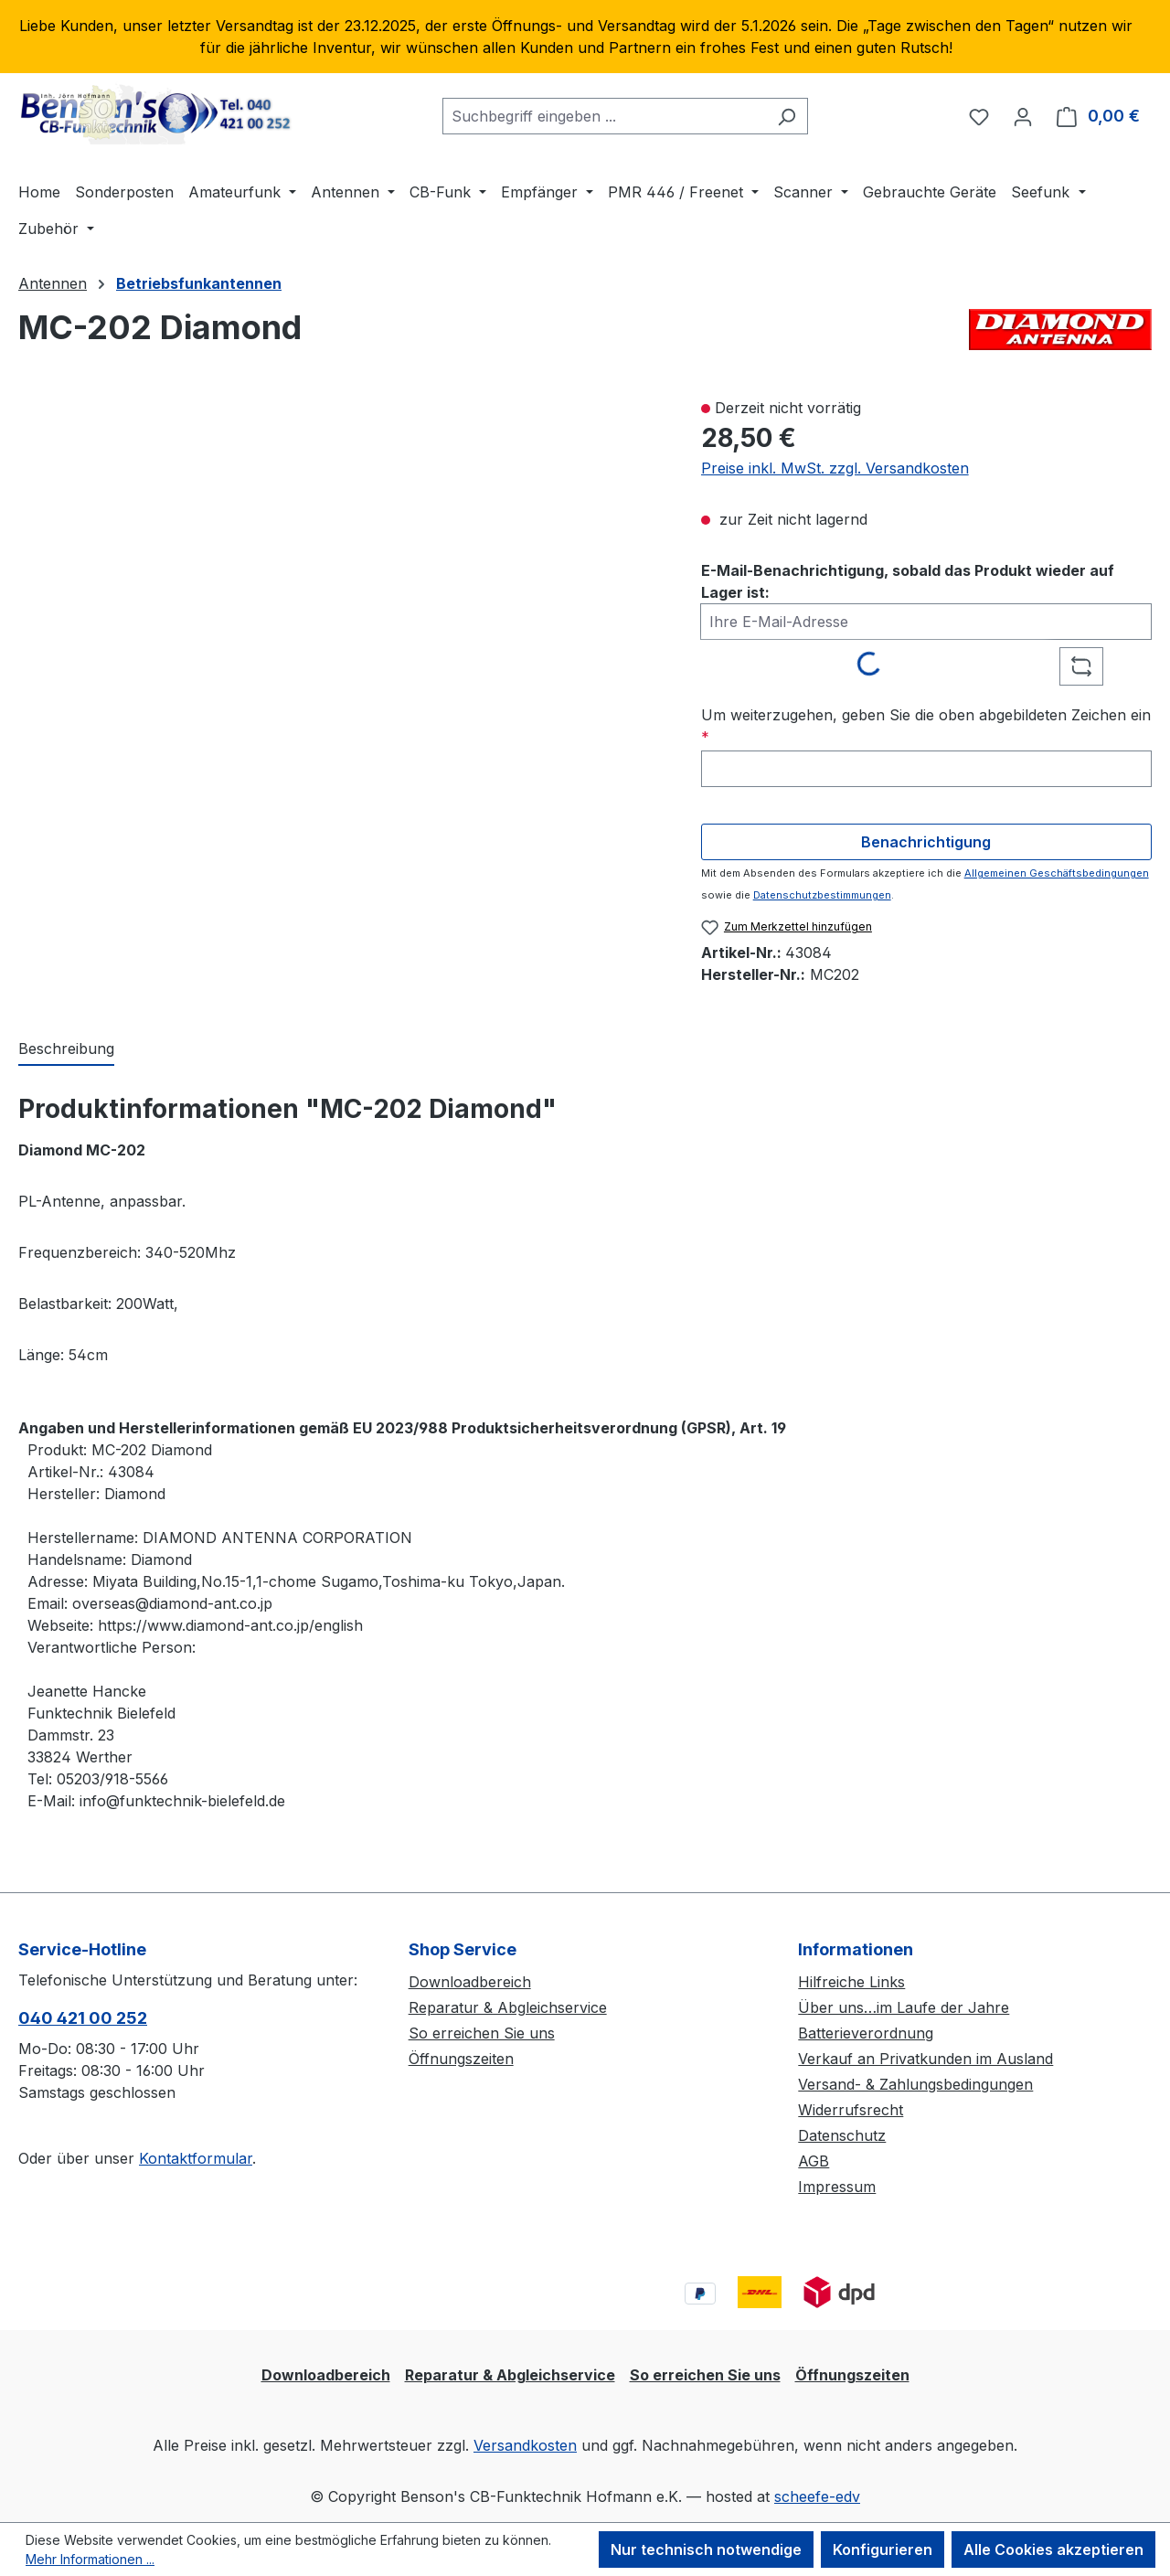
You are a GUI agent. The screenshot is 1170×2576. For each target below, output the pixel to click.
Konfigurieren (882, 2549)
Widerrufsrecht (850, 2110)
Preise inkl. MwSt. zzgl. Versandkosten (835, 468)
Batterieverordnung (865, 2033)
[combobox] (604, 116)
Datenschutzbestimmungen (822, 895)
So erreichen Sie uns (482, 2033)
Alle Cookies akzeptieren (1053, 2549)
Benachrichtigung (926, 842)
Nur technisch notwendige (706, 2549)
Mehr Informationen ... (90, 2559)
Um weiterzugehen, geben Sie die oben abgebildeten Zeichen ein (926, 726)
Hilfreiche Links (851, 1982)
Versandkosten (525, 2445)
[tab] (66, 1049)
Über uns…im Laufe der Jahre (903, 2007)
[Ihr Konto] (1023, 116)
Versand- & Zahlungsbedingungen (915, 2084)
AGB (813, 2161)
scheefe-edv (817, 2496)
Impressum (837, 2186)
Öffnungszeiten (461, 2058)
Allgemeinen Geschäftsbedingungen (1056, 873)
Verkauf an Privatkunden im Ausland (925, 2058)
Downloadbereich (470, 1982)
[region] (585, 36)
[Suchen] (786, 116)
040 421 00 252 (82, 2018)
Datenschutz (842, 2135)
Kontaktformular (195, 2158)
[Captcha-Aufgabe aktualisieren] (1081, 666)
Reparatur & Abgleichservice (508, 2007)
